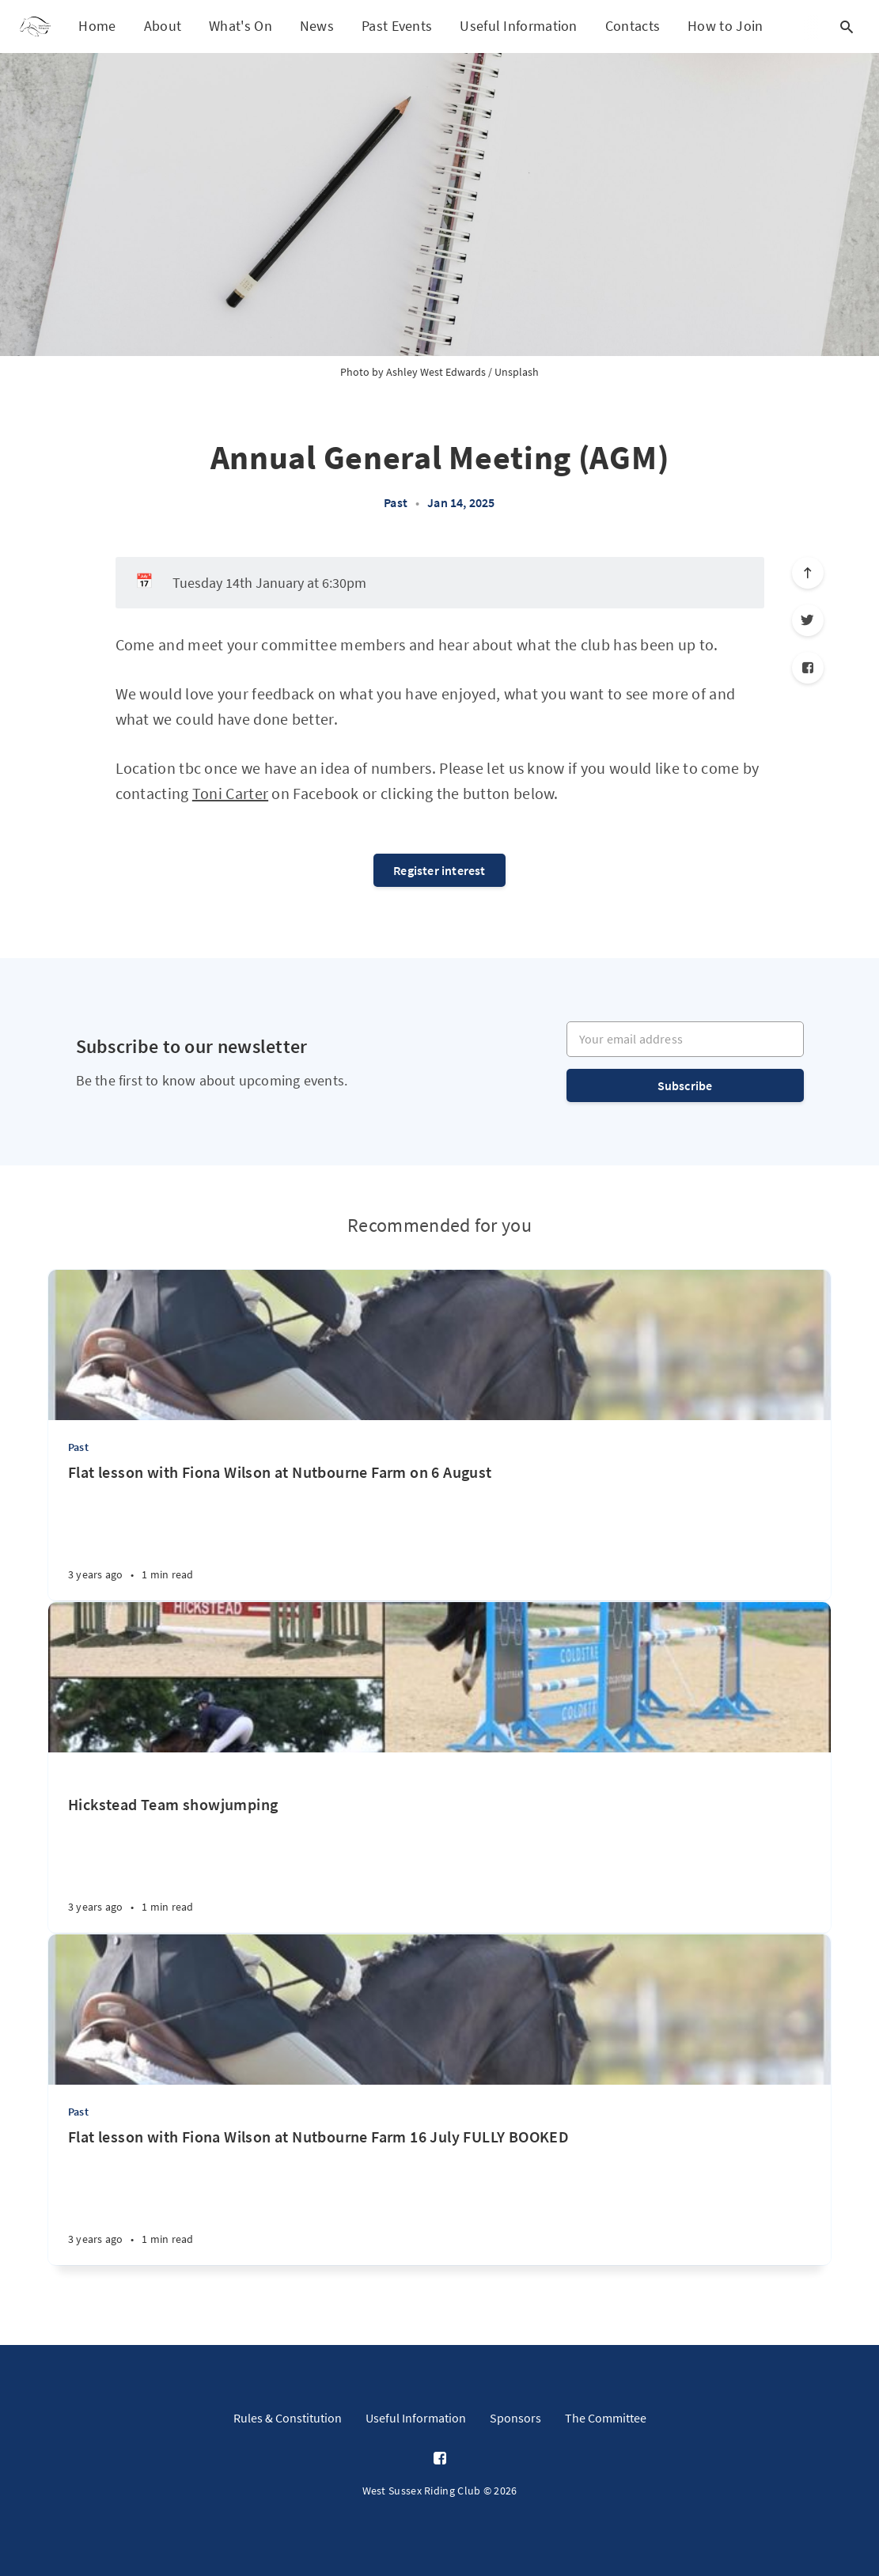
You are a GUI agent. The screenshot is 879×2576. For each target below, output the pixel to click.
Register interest (439, 870)
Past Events (397, 26)
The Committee (605, 2418)
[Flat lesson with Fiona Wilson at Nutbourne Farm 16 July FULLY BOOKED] (439, 2196)
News (317, 26)
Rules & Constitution (287, 2418)
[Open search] (846, 27)
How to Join (725, 26)
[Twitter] (808, 620)
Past (395, 502)
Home (97, 26)
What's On (240, 26)
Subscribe (685, 1085)
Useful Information (518, 26)
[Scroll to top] (808, 573)
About (163, 26)
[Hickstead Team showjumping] (439, 1842)
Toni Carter (230, 793)
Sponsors (515, 2418)
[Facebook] (808, 668)
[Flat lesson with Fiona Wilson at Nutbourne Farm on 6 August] (439, 1531)
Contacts (632, 26)
